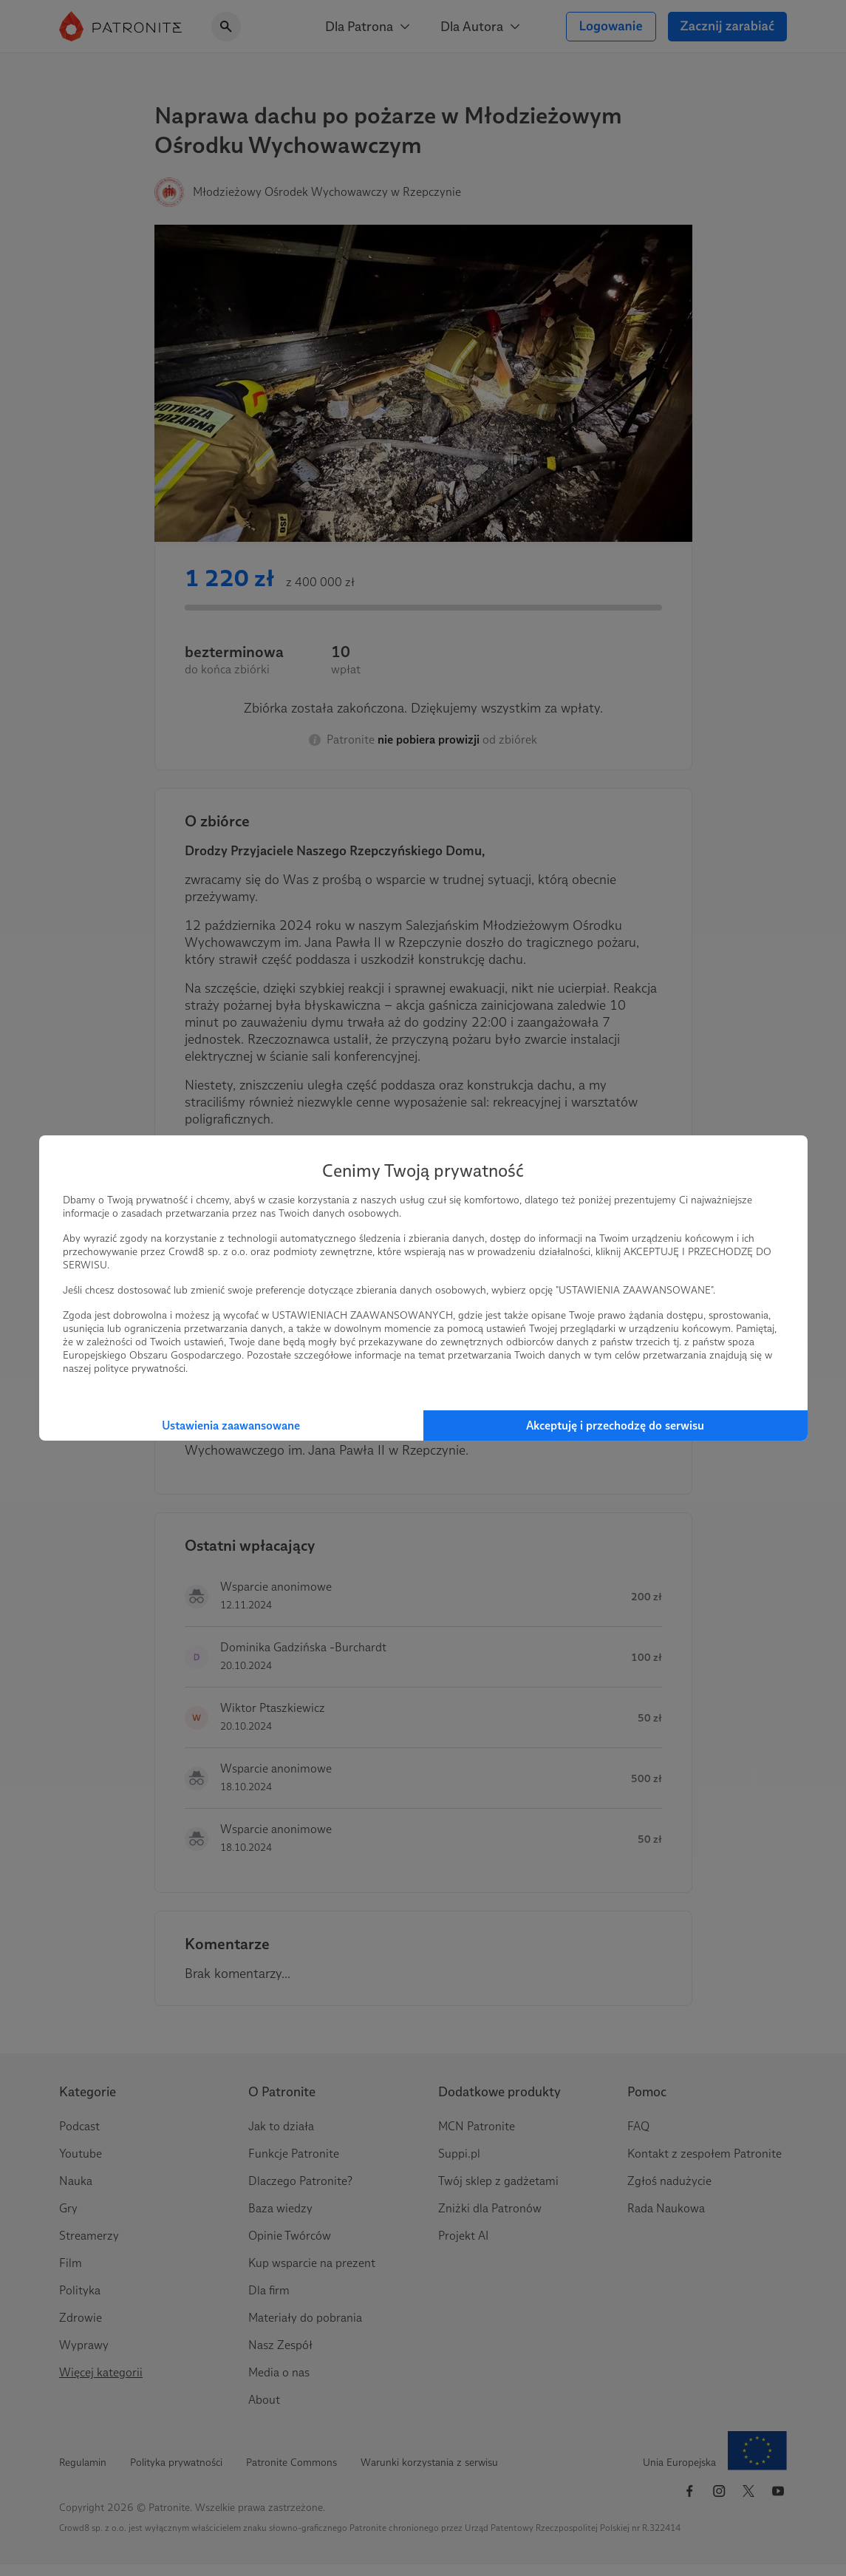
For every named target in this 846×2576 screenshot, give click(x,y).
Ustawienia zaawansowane (231, 1425)
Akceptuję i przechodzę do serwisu (615, 1425)
